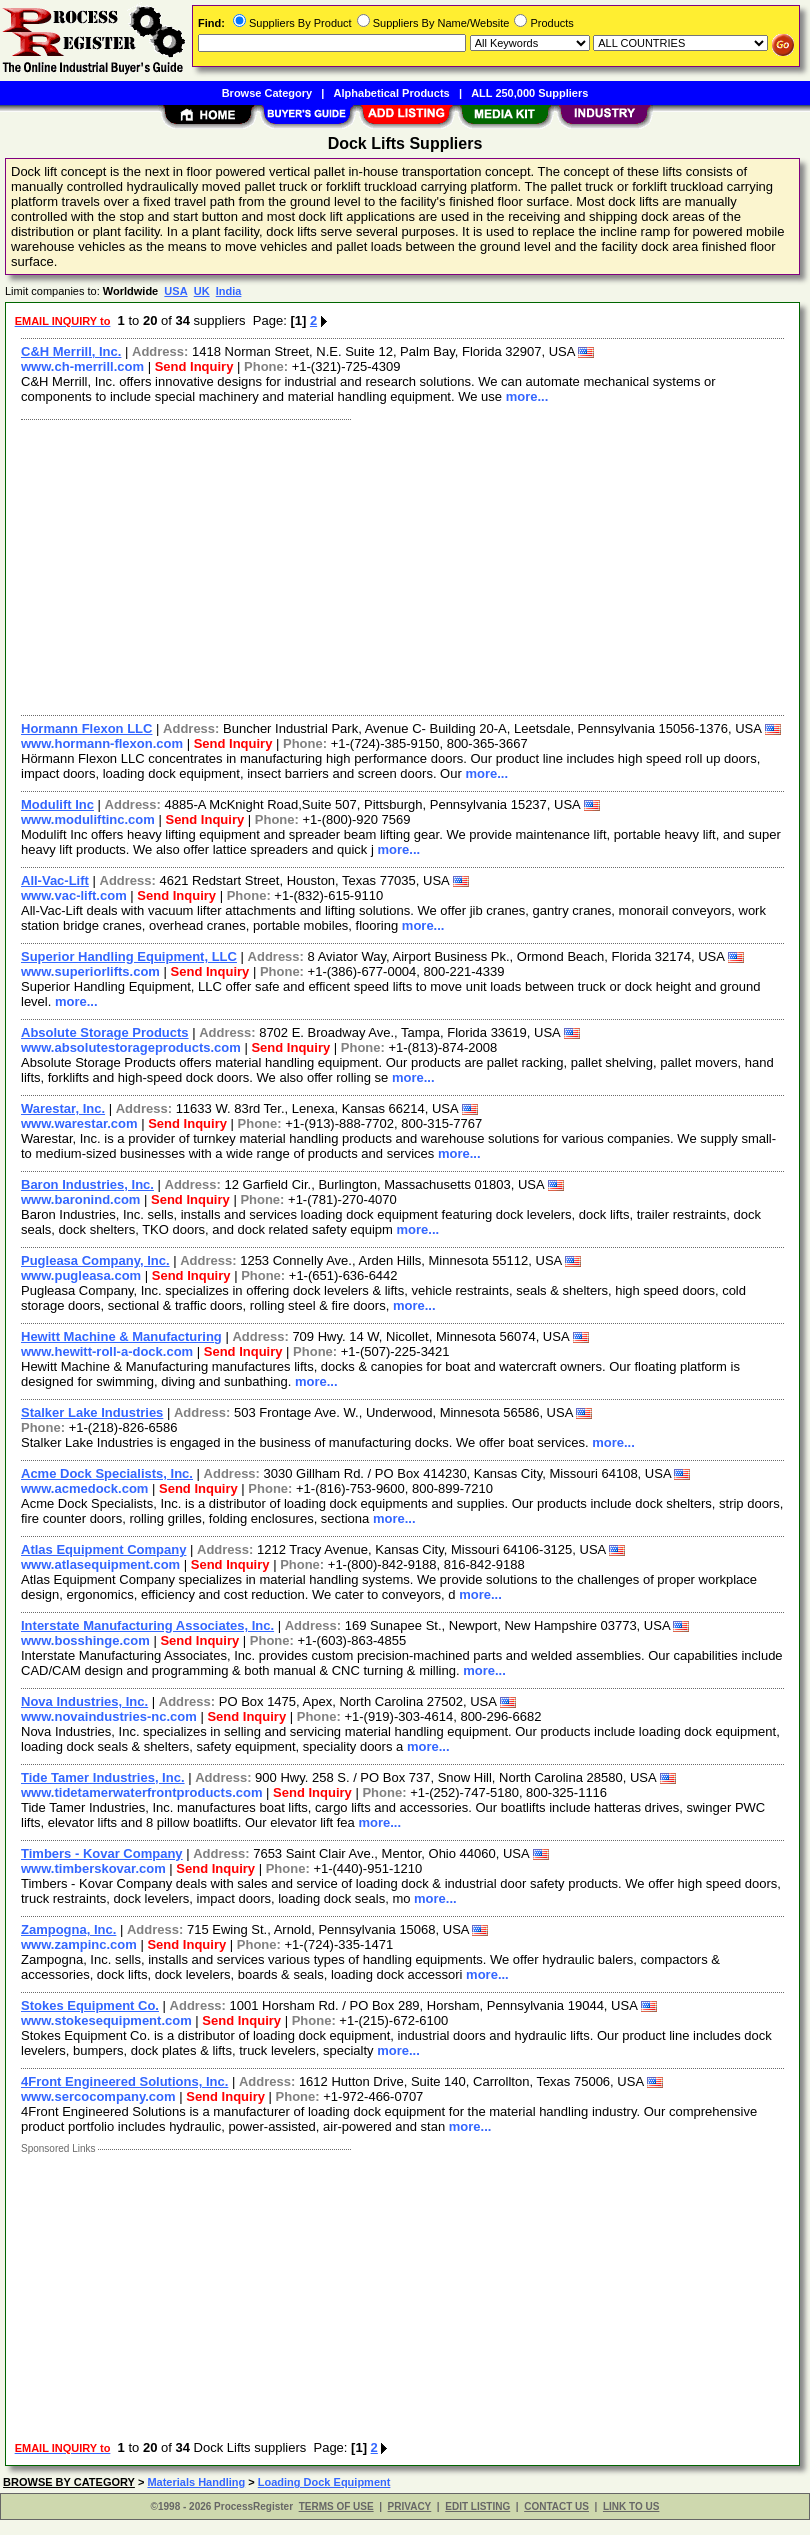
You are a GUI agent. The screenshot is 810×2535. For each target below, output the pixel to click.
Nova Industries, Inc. (84, 1701)
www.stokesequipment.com (106, 2020)
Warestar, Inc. (63, 1108)
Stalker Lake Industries (92, 1412)
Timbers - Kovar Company (102, 1853)
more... (527, 396)
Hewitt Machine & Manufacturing (121, 1336)
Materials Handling (196, 2482)
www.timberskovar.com (93, 1868)
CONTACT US (556, 2506)
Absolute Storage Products (105, 1032)
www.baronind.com (80, 1199)
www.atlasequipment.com (100, 1564)
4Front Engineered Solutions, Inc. (124, 2081)
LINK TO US (631, 2506)
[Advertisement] (398, 565)
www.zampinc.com (79, 1944)
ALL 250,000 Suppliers (529, 93)
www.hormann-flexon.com (102, 743)
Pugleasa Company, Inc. (95, 1260)
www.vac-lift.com (74, 895)
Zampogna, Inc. (68, 1929)
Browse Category (267, 93)
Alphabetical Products (392, 93)
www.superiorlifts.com (90, 971)
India (229, 291)
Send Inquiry (194, 366)
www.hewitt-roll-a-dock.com (107, 1351)
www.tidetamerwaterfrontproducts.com (142, 1792)
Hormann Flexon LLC (86, 728)
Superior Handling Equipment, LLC (129, 956)
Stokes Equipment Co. (90, 2005)
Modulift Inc (57, 804)
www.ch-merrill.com (82, 366)
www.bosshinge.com (85, 1640)
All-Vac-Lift (55, 880)
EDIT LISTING (477, 2506)
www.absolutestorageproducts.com (131, 1047)
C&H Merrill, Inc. (71, 351)
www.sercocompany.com (98, 2096)
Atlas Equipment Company (103, 1549)
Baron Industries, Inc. (87, 1184)
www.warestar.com (79, 1123)
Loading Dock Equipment (324, 2482)
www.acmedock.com (84, 1488)
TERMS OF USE (336, 2506)
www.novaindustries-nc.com (109, 1716)
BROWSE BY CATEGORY (69, 2482)
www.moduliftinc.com (88, 819)
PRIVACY (410, 2506)
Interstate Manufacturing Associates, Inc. (147, 1625)
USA (175, 291)
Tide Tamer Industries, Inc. (103, 1777)
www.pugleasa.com (81, 1275)
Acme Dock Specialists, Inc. (107, 1473)
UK (202, 291)
